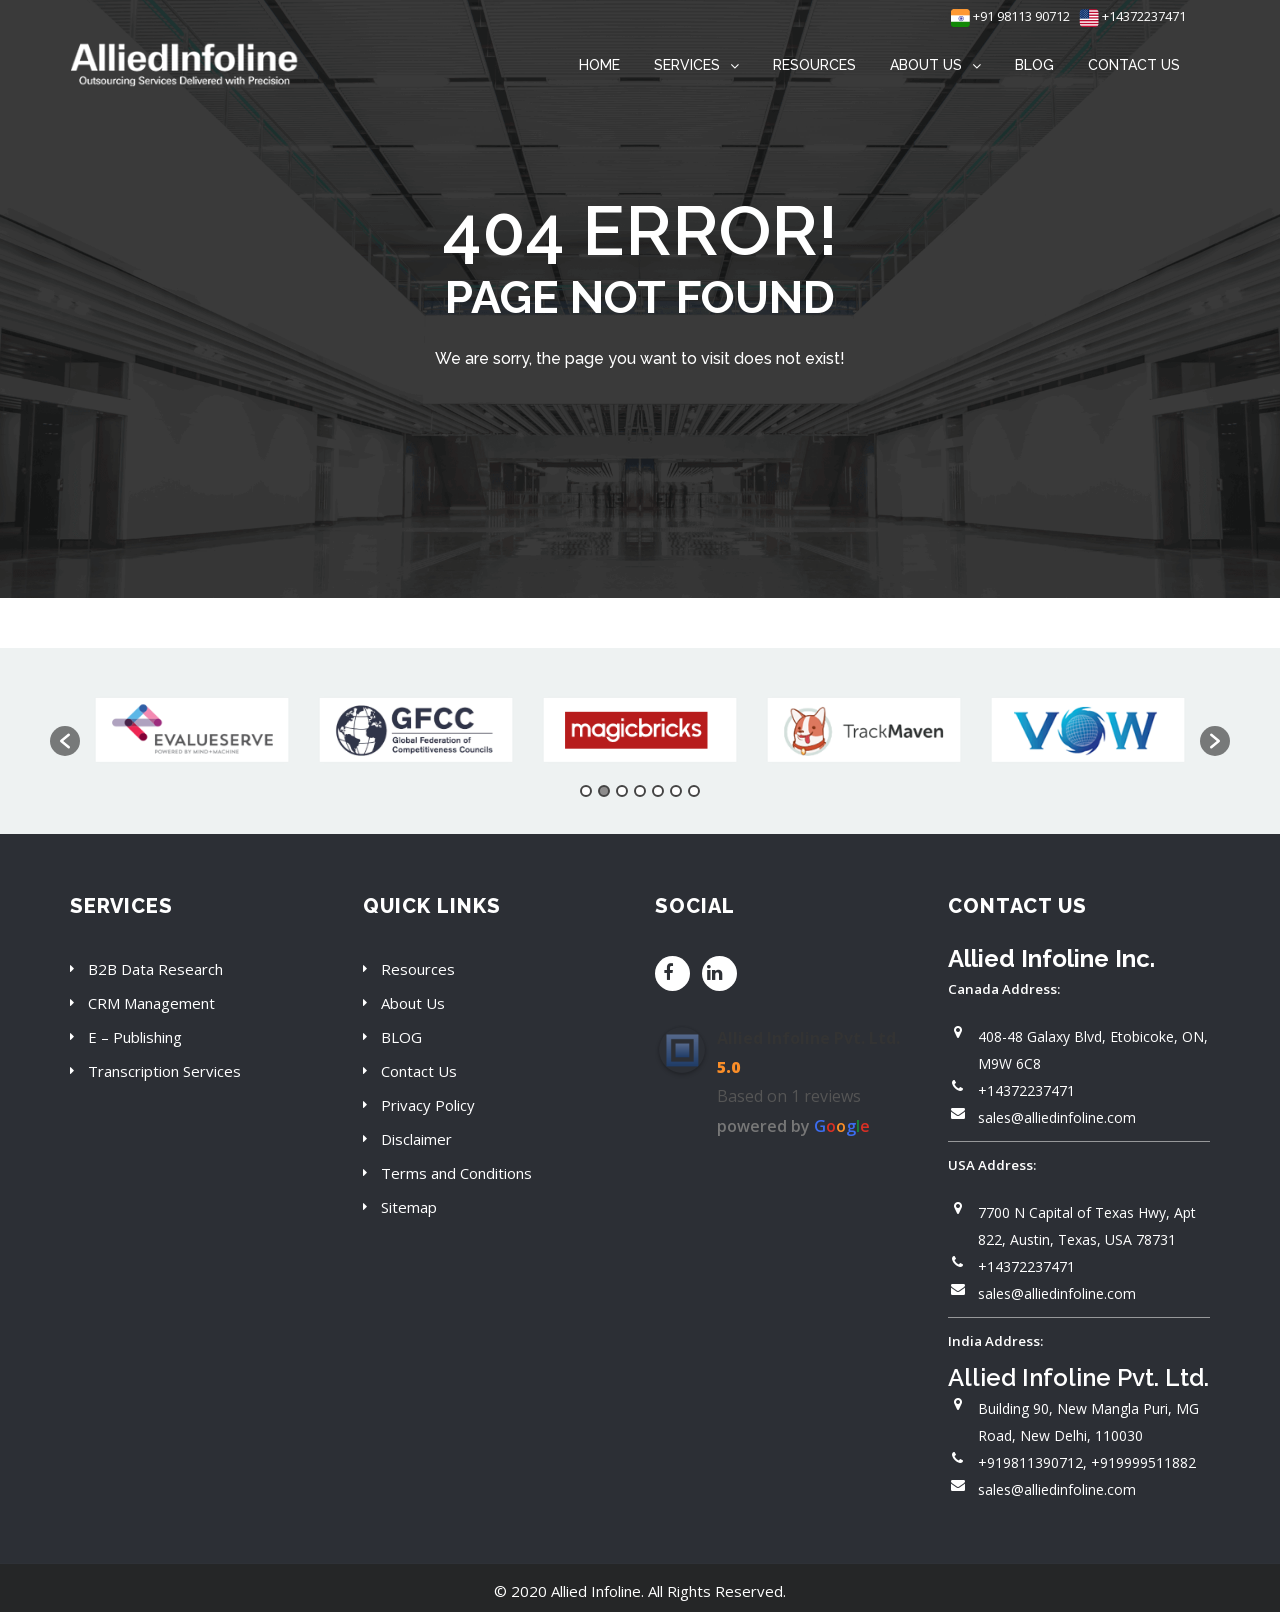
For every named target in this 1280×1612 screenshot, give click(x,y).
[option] (192, 731)
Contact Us (419, 1071)
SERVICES (687, 65)
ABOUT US (926, 65)
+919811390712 (1030, 1462)
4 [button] (640, 791)
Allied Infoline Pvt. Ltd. (808, 1038)
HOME (599, 65)
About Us (413, 1003)
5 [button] (658, 791)
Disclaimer (416, 1139)
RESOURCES (814, 65)
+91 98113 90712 (1010, 16)
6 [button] (676, 791)
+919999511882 (1143, 1462)
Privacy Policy (428, 1105)
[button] (65, 741)
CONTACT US (1134, 65)
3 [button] (622, 791)
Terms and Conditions (456, 1173)
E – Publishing (135, 1037)
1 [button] (586, 791)
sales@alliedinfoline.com (1057, 1117)
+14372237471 (1132, 16)
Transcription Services (164, 1071)
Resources (418, 969)
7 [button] (694, 791)
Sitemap (409, 1207)
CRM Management (151, 1003)
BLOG (1034, 65)
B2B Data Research (155, 969)
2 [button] (604, 791)
